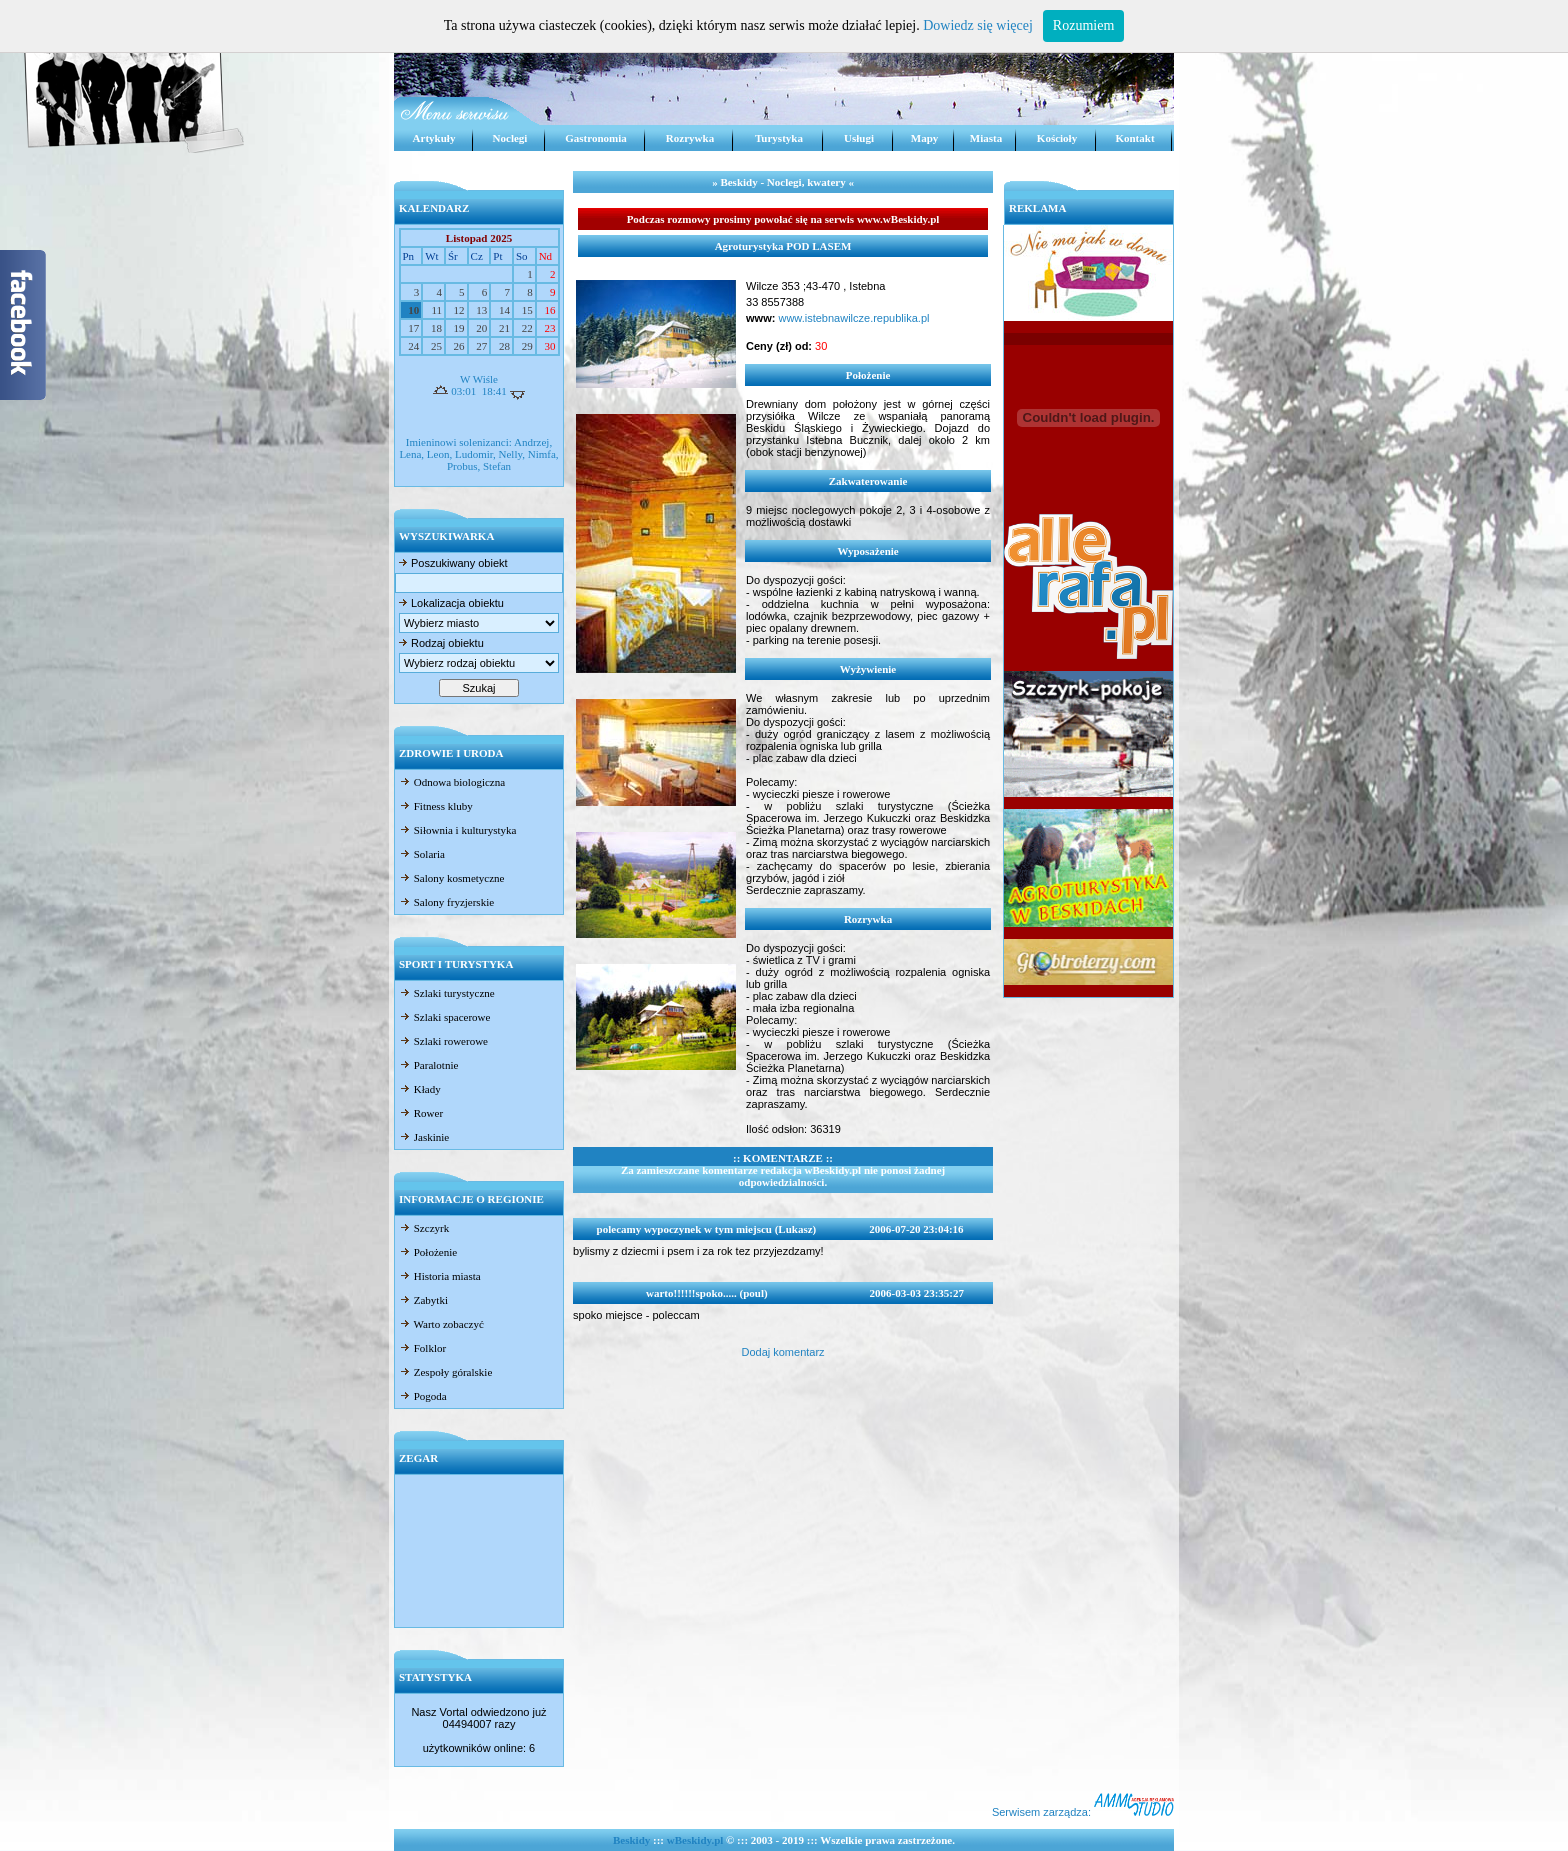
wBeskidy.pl (695, 1840)
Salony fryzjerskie (446, 902)
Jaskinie (424, 1137)
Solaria (422, 854)
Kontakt (1134, 138)
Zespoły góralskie (445, 1372)
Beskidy (631, 1840)
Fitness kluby (436, 806)
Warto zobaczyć (441, 1324)
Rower (421, 1113)
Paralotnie (428, 1065)
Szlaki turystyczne (447, 993)
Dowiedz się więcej (978, 25)
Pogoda (423, 1396)
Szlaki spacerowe (444, 1017)
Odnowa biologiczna (452, 782)
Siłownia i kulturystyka (457, 830)
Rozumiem (1083, 25)
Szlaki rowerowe (443, 1041)
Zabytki (423, 1300)
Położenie (428, 1252)
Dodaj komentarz (782, 1352)
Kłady (420, 1089)
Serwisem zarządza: (1083, 1812)
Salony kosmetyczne (451, 878)
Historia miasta (440, 1276)
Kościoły (1057, 138)
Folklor (422, 1348)
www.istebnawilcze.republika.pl (852, 318)
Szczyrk (424, 1228)
